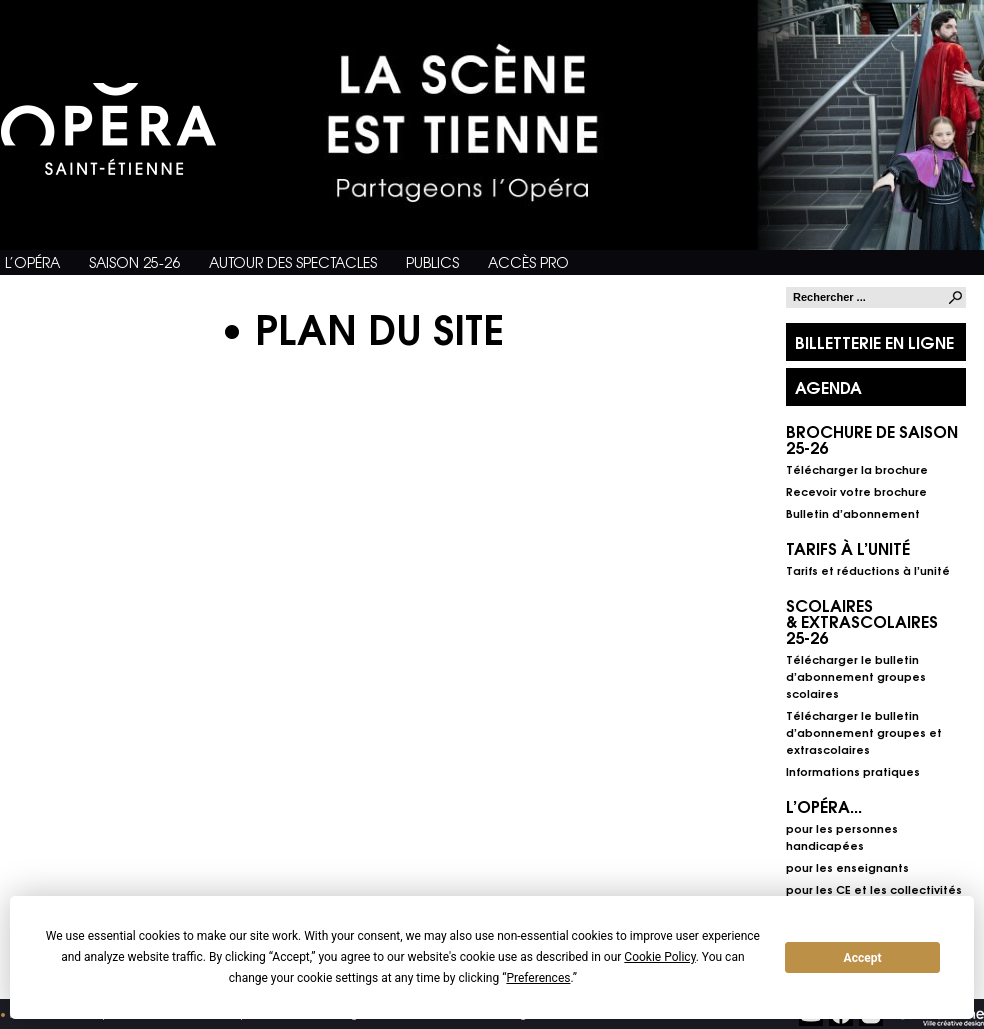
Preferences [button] (538, 978)
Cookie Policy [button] (659, 957)
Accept (863, 958)
